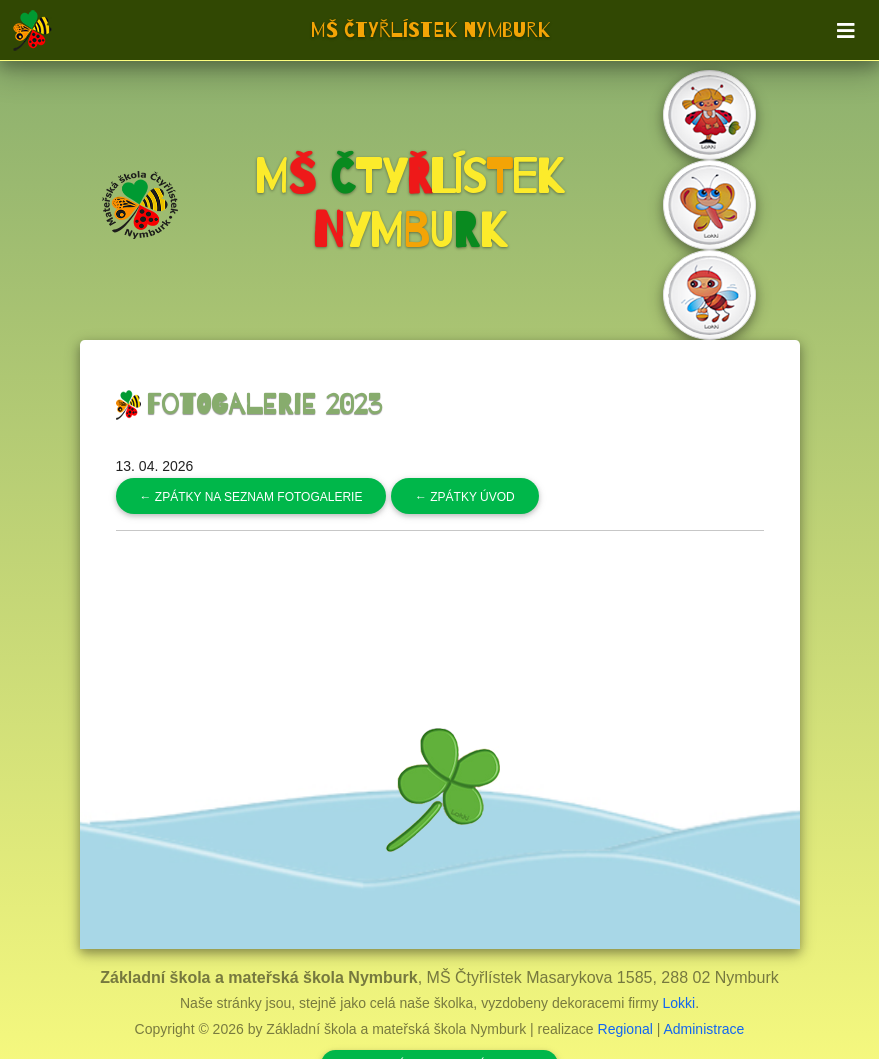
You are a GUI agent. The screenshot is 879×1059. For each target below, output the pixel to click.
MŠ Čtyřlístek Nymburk (431, 30)
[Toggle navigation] (846, 31)
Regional (625, 1029)
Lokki (678, 1003)
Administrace (703, 1029)
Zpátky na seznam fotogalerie (251, 497)
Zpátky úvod (465, 497)
